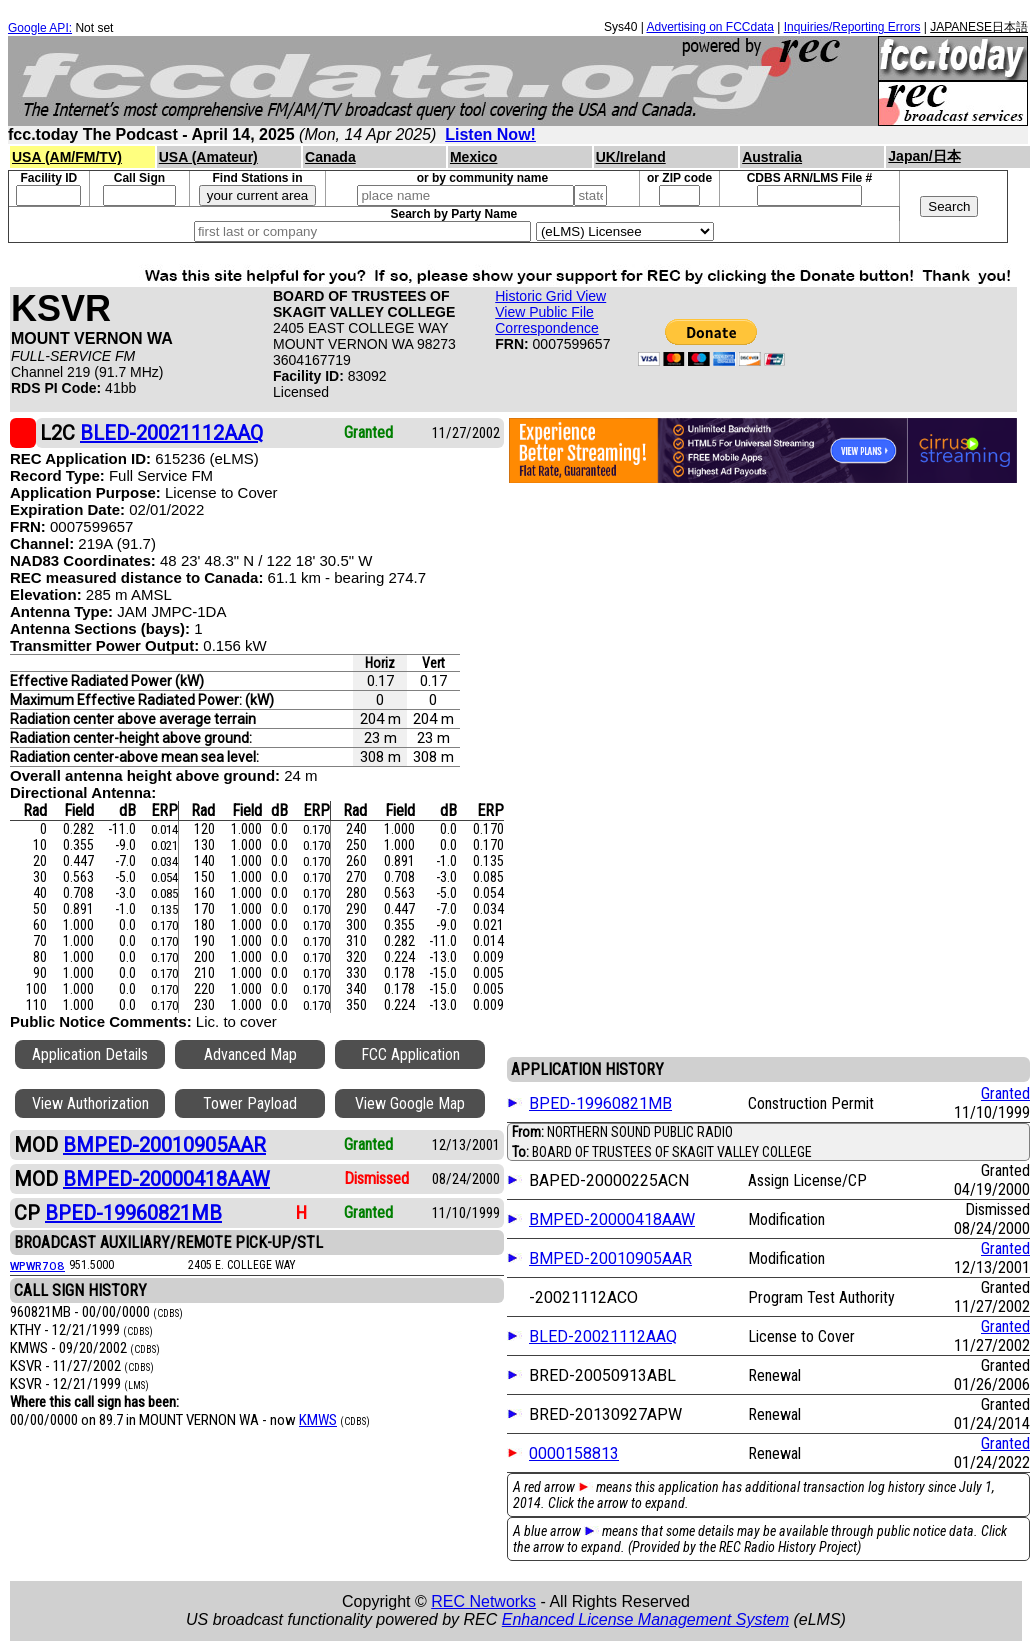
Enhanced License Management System (645, 1619)
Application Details (90, 1054)
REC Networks (483, 1601)
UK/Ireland (631, 157)
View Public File (544, 312)
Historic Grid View (550, 296)
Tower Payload (250, 1103)
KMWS (318, 1420)
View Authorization (90, 1103)
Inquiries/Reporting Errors (852, 27)
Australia (772, 157)
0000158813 (574, 1453)
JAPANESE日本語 (979, 27)
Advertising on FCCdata (709, 27)
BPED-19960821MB (600, 1103)
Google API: (40, 28)
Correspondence (547, 328)
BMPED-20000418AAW (612, 1219)
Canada (330, 157)
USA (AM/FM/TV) (67, 157)
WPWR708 (37, 1265)
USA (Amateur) (208, 157)
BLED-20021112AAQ (603, 1336)
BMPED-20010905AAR (610, 1258)
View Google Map (410, 1103)
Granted (1005, 1093)
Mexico (473, 157)
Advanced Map (250, 1054)
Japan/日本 (924, 156)
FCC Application (410, 1054)
